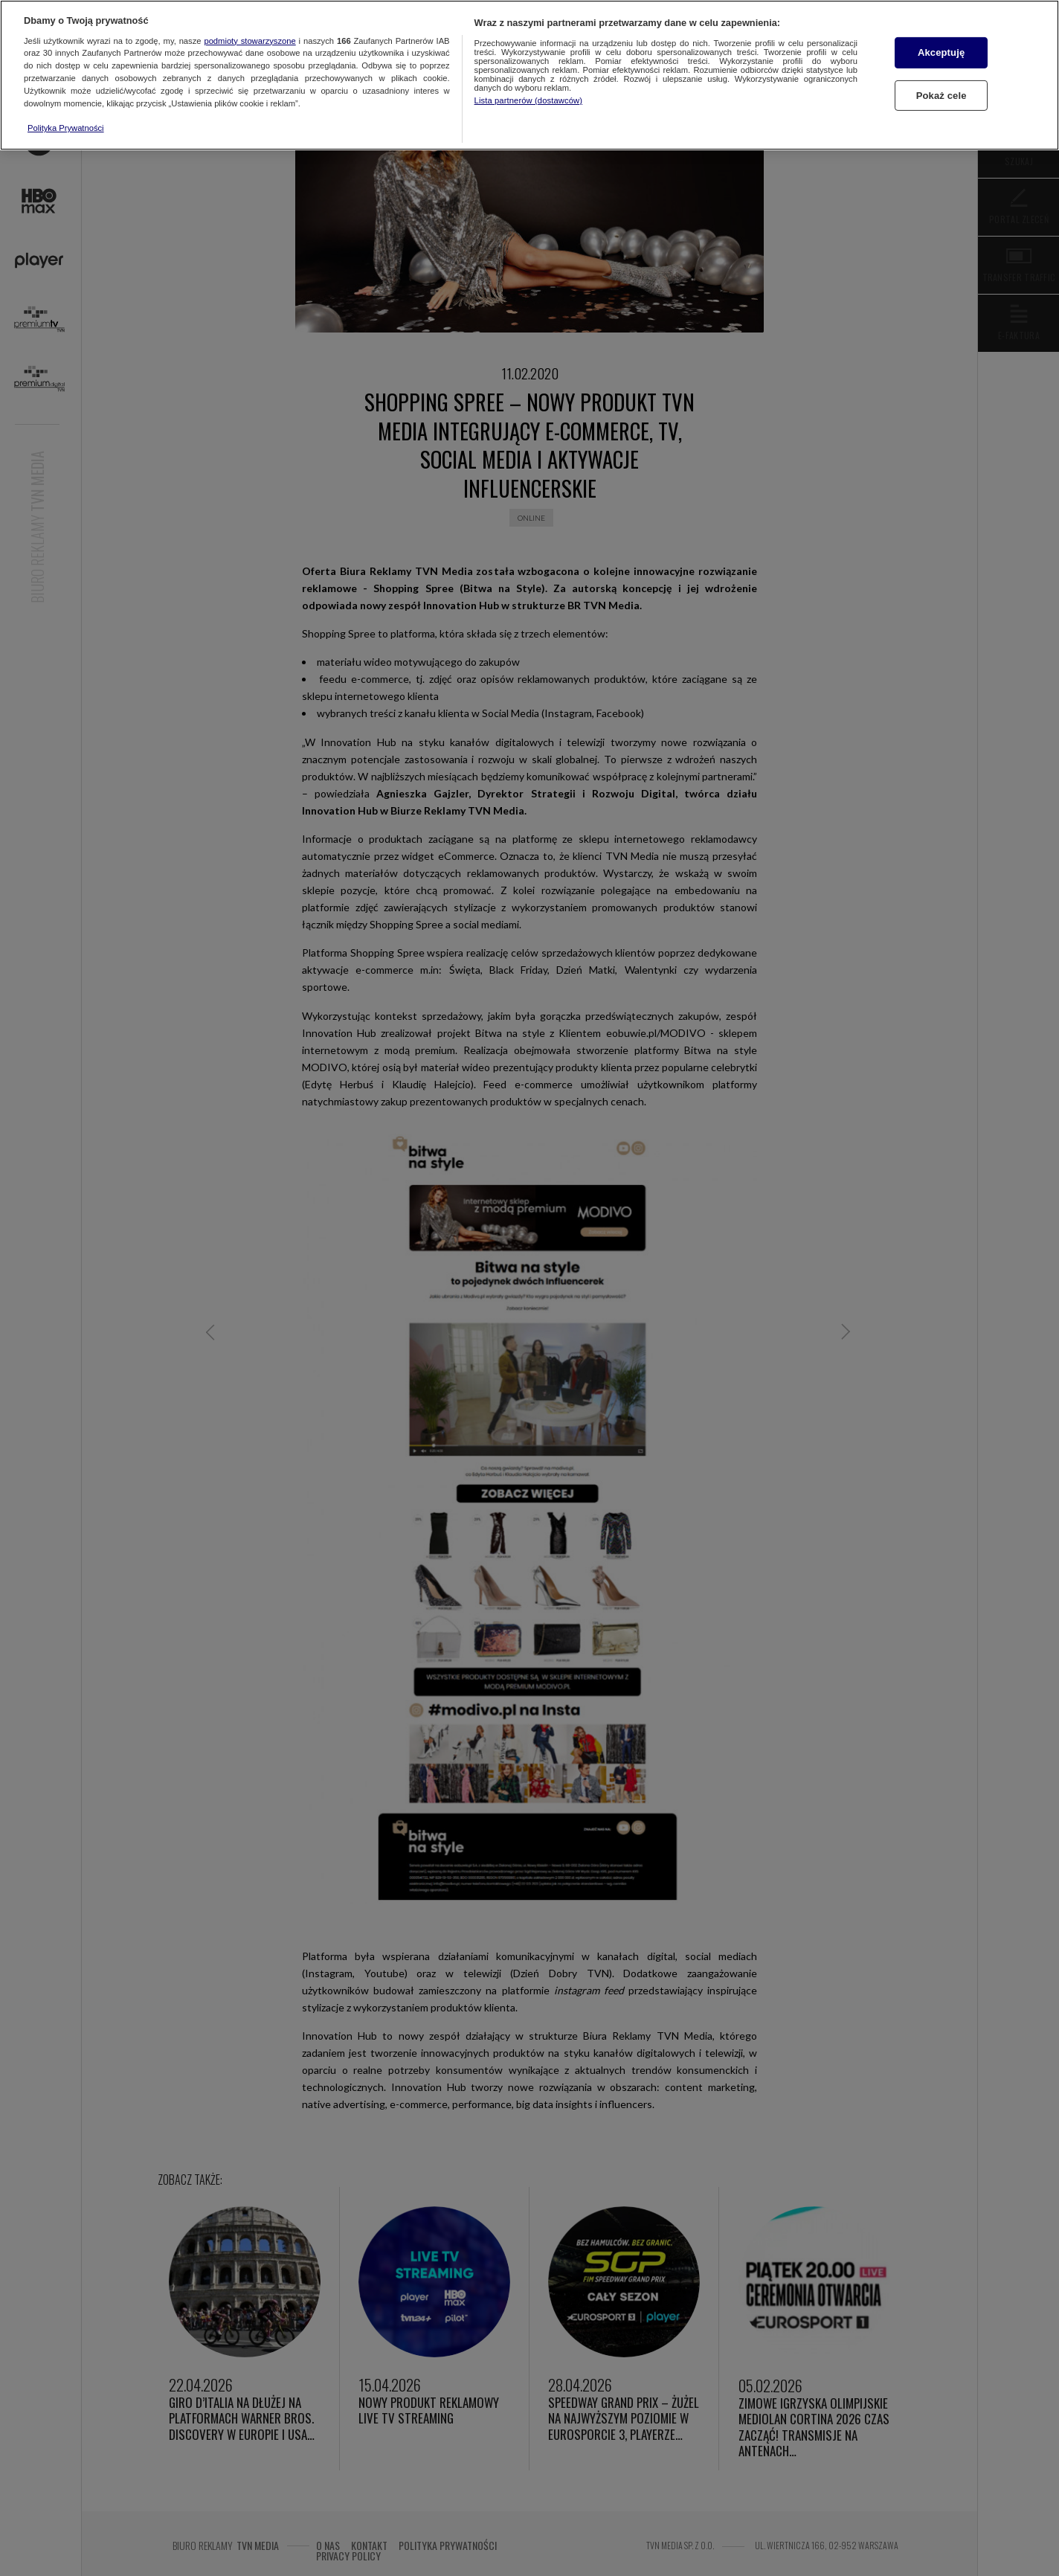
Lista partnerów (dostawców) (528, 100)
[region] (529, 75)
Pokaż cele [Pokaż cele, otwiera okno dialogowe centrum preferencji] (941, 95)
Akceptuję (941, 52)
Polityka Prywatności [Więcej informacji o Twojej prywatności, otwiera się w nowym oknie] (66, 127)
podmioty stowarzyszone (249, 40)
